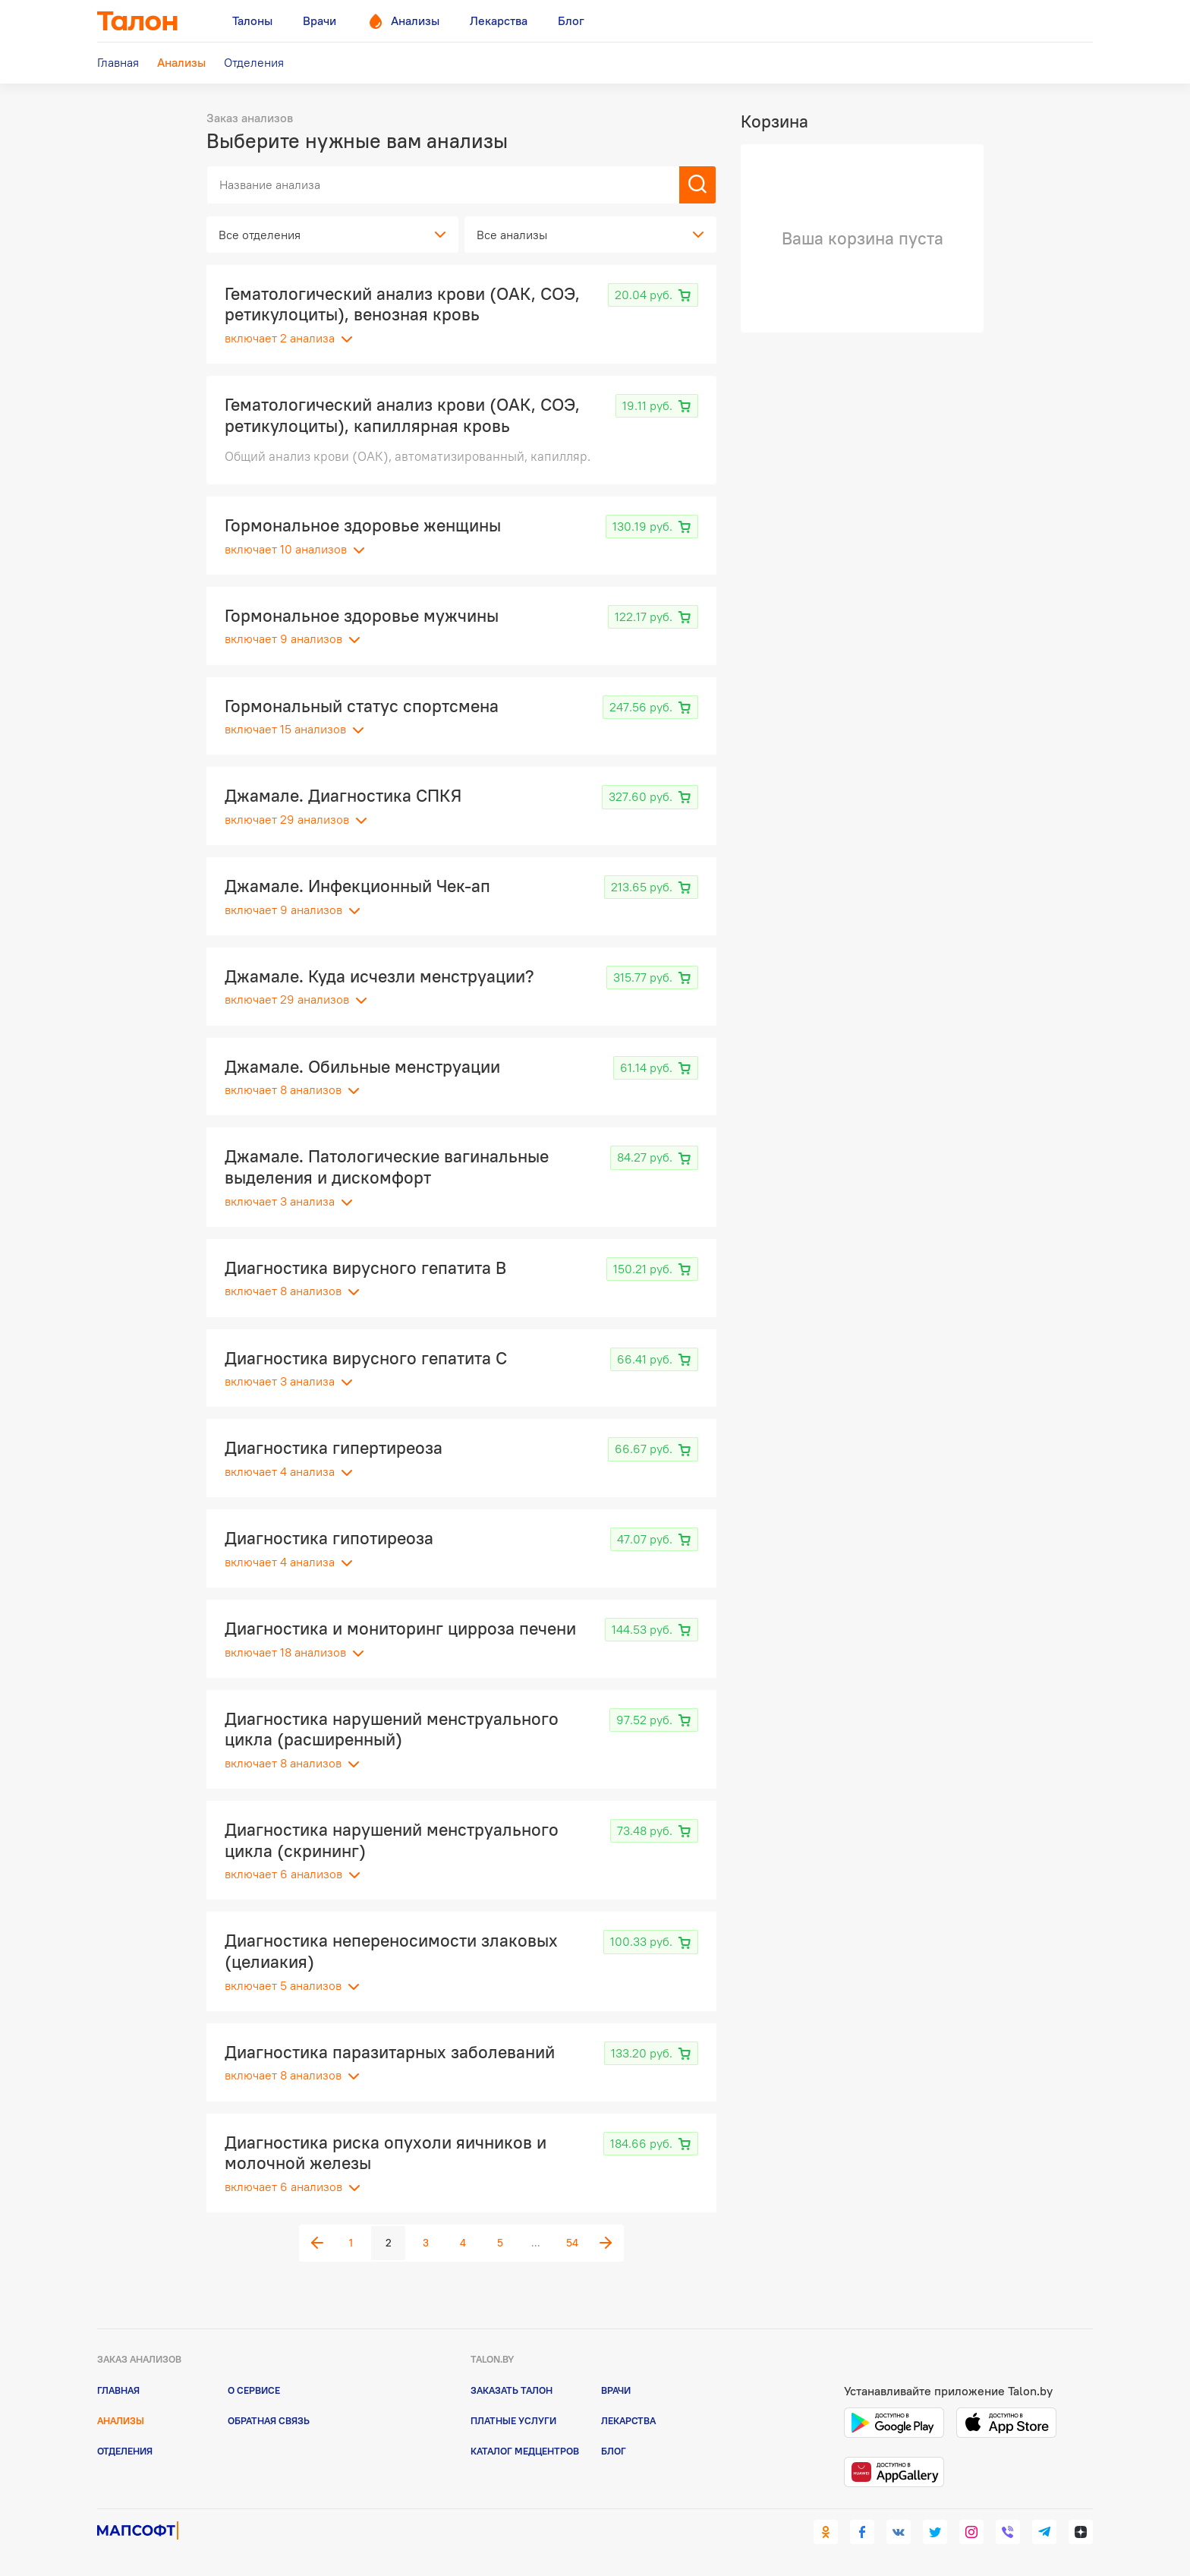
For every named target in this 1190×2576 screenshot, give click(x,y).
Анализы (120, 2420)
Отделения (125, 2451)
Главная (118, 2390)
